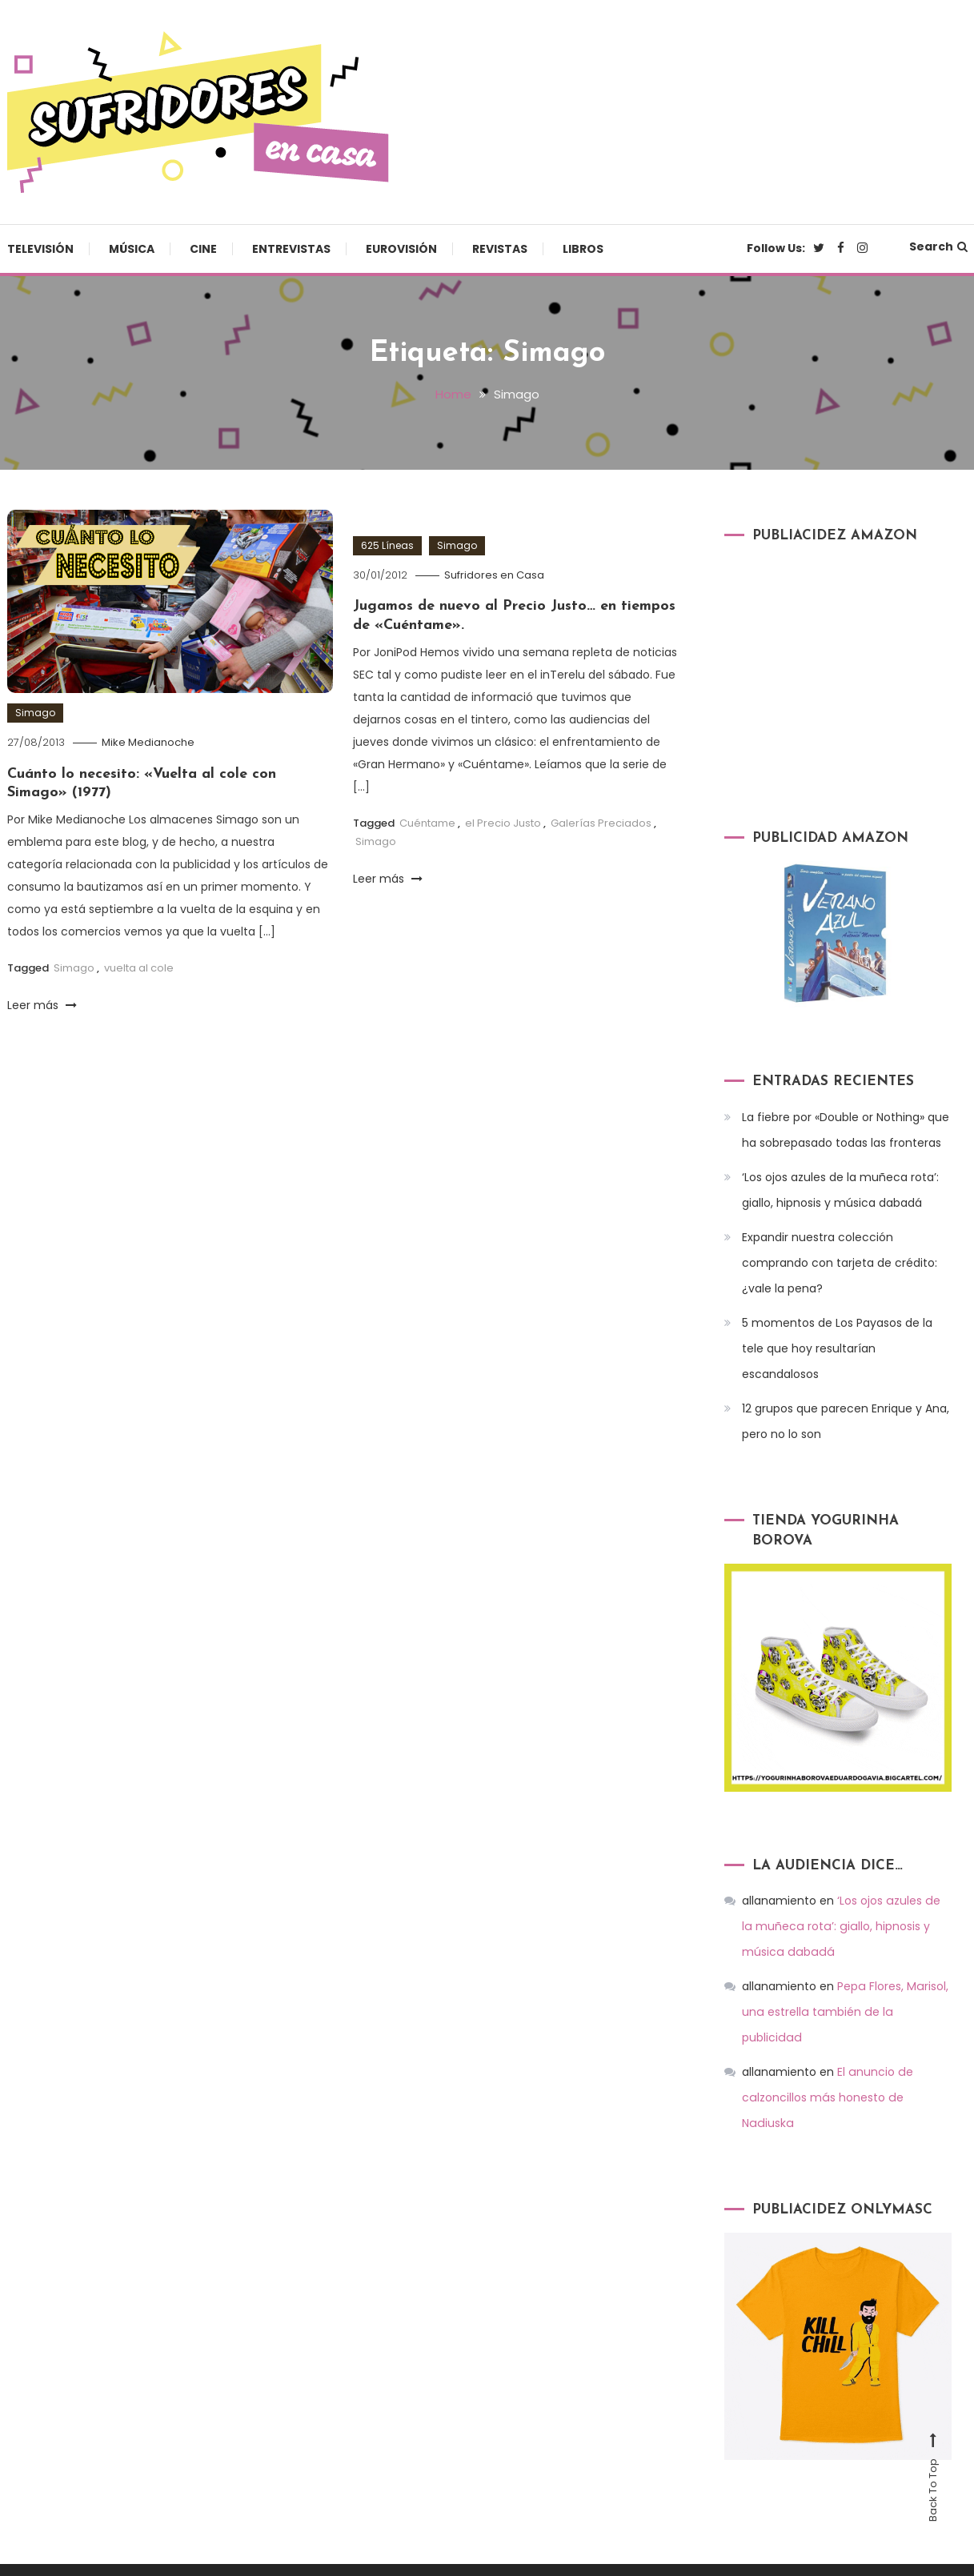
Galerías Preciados (601, 822)
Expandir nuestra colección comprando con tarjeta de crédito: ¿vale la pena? (839, 1262)
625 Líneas (387, 544)
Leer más (42, 1004)
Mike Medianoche (148, 742)
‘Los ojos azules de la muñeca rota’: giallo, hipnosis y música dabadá (840, 1189)
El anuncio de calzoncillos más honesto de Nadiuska (827, 2071)
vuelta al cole (139, 968)
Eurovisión (401, 249)
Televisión (40, 249)
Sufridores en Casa (494, 574)
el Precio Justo (503, 822)
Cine (203, 249)
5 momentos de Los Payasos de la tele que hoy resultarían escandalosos (837, 1347)
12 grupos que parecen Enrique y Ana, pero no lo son (845, 1420)
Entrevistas (291, 249)
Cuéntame (427, 822)
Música (131, 249)
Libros (583, 249)
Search (938, 246)
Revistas (499, 249)
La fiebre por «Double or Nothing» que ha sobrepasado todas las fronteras (845, 1129)
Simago (35, 712)
